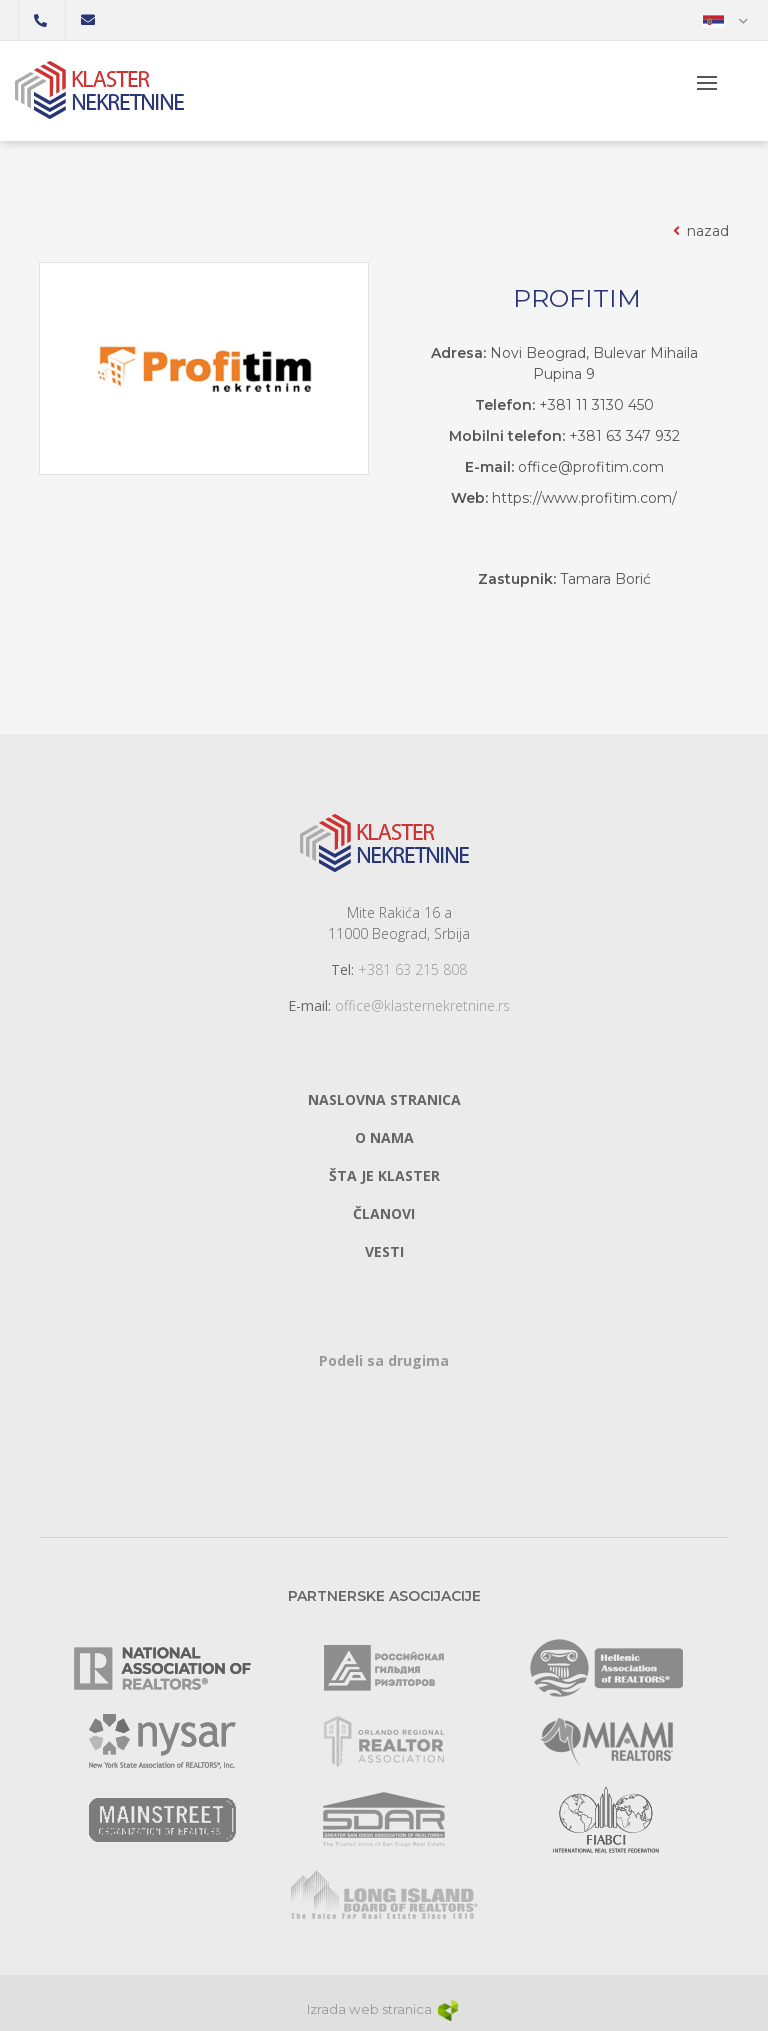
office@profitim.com (591, 467)
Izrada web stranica (384, 2009)
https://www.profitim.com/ (584, 498)
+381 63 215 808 (412, 969)
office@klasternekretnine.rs (422, 1005)
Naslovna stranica (384, 1099)
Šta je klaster (384, 1175)
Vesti (384, 1251)
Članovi (384, 1213)
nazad (699, 231)
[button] (725, 20)
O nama (384, 1137)
